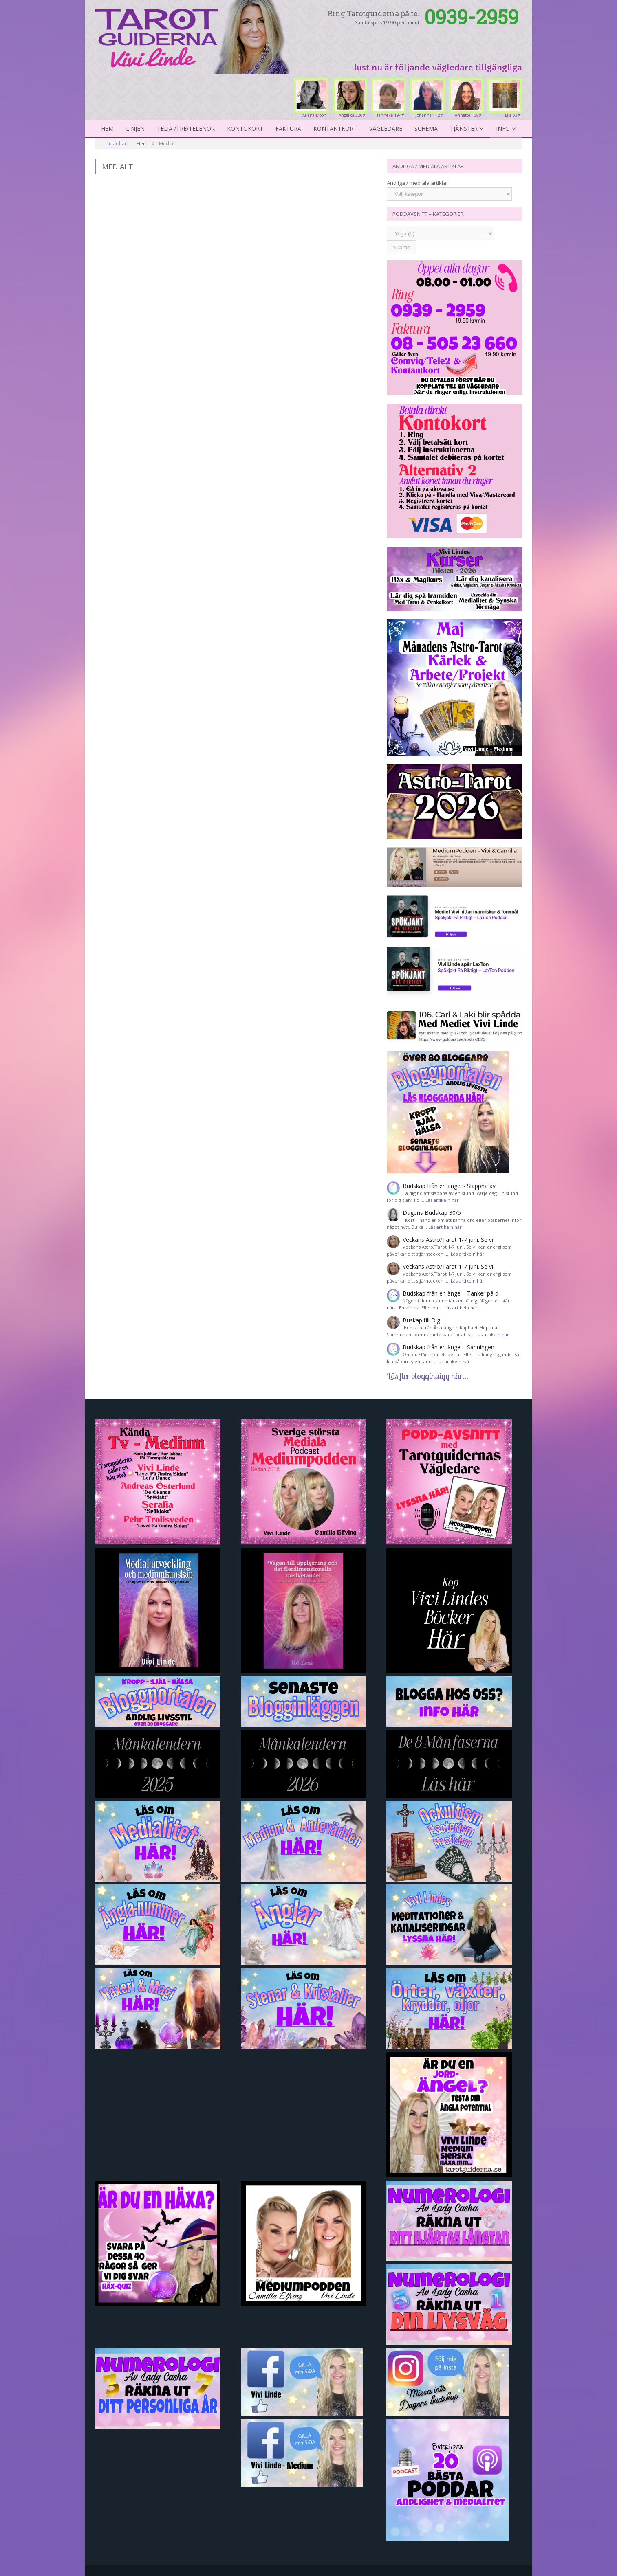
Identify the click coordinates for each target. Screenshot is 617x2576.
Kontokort (245, 128)
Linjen (135, 128)
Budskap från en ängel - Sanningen (448, 1347)
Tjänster (464, 128)
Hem (107, 128)
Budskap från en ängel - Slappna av (449, 1186)
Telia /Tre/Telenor (186, 128)
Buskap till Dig (421, 1320)
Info (503, 128)
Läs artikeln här (442, 1200)
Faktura (288, 128)
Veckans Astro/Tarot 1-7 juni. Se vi (448, 1239)
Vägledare (385, 128)
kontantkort (335, 128)
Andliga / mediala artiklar (417, 183)
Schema (426, 128)
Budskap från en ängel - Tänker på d (450, 1293)
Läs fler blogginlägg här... (427, 1375)
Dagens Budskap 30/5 (432, 1213)
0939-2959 (471, 16)
